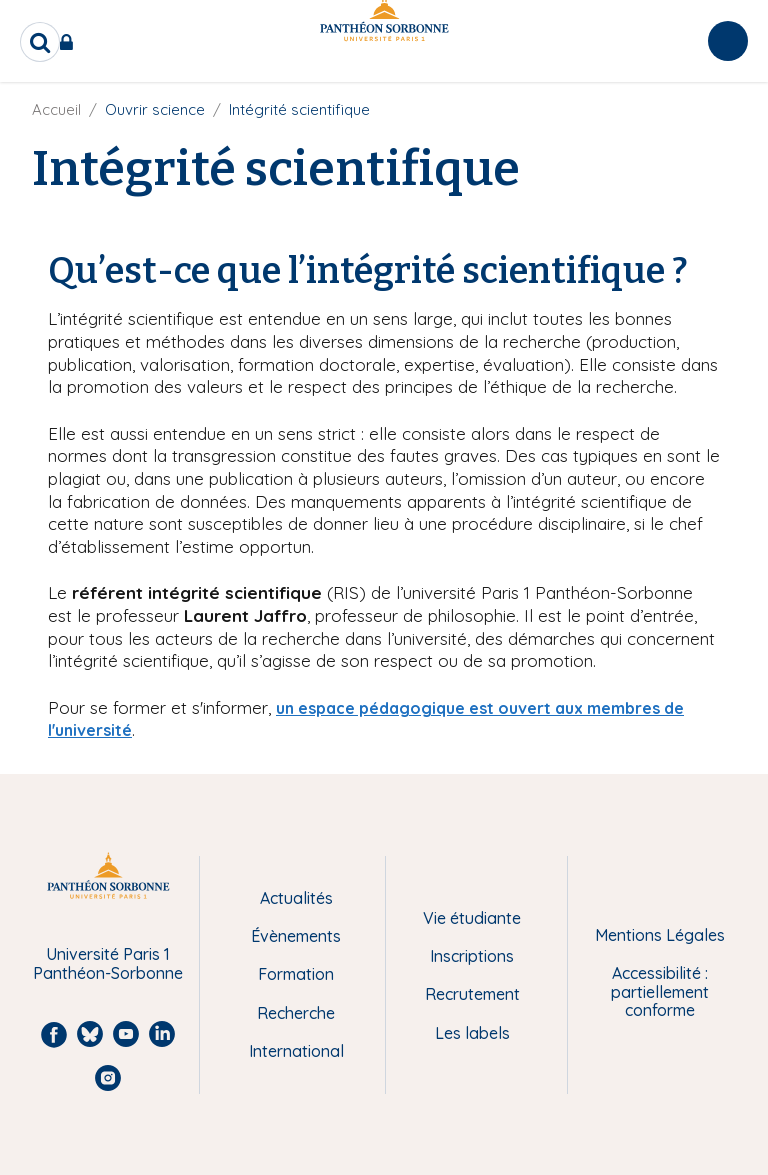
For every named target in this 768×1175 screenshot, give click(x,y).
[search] (40, 42)
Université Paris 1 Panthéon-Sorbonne (108, 963)
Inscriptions (472, 956)
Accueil (56, 109)
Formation (296, 974)
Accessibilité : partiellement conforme (660, 991)
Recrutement (472, 994)
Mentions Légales (660, 935)
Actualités (296, 898)
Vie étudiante (472, 918)
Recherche (296, 1013)
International (296, 1051)
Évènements (296, 936)
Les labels (472, 1033)
